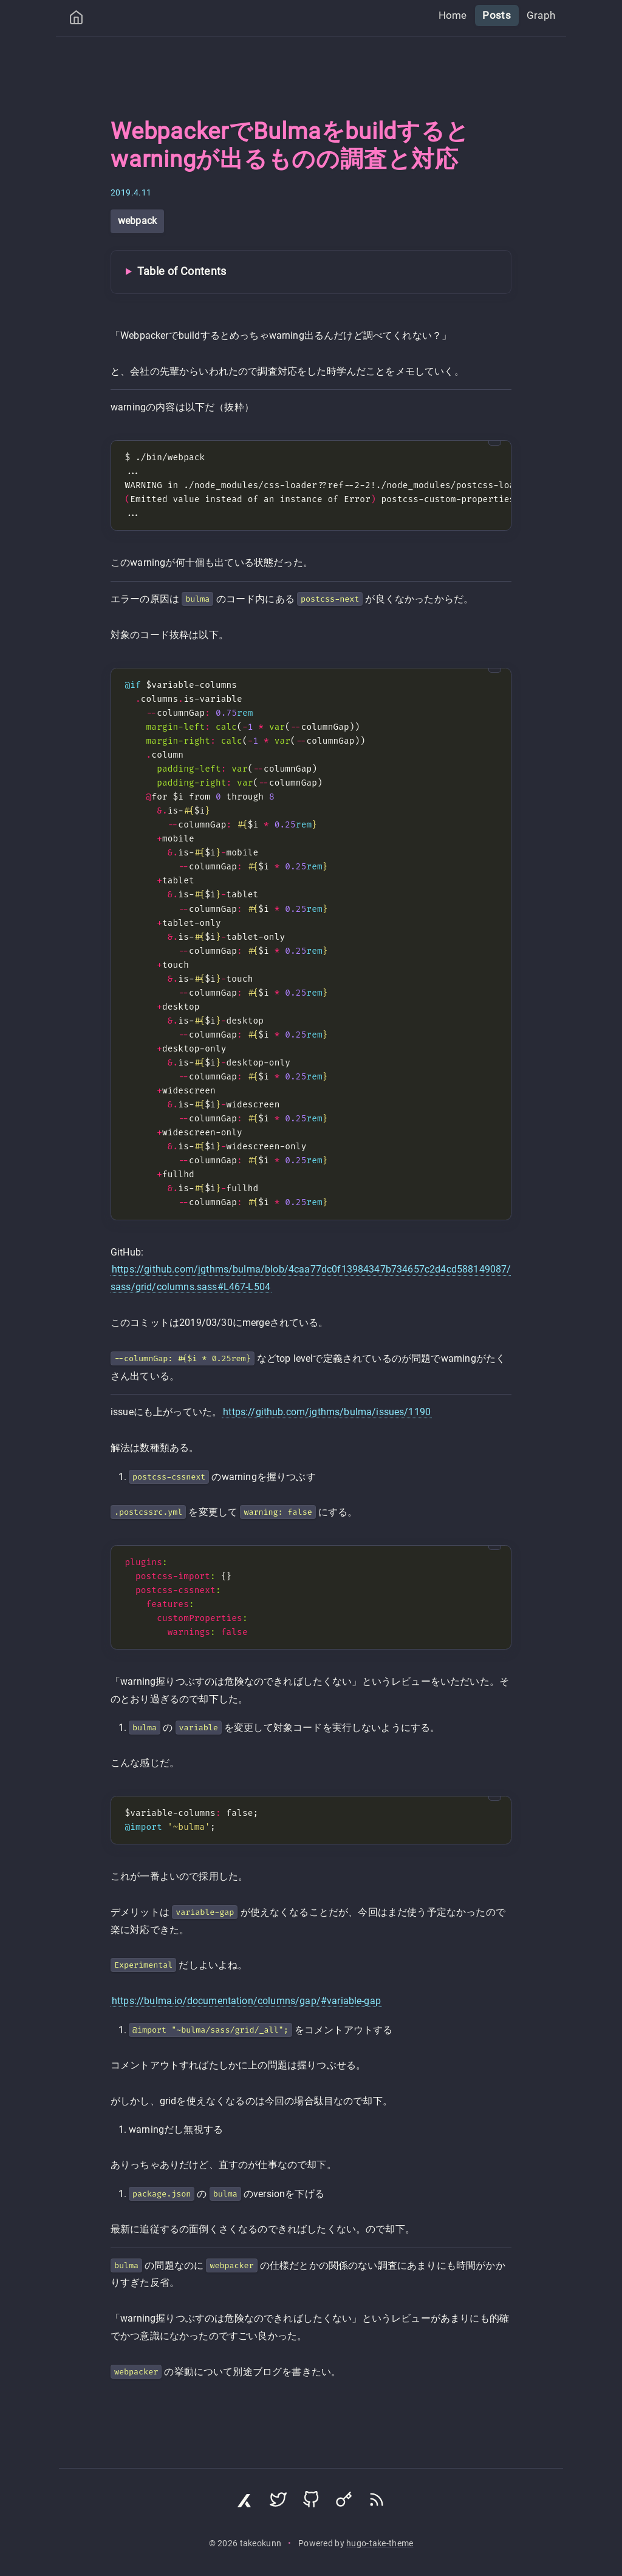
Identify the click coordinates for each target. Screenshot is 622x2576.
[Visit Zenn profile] (245, 2502)
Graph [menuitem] (542, 15)
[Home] (76, 20)
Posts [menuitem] (500, 15)
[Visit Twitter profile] (278, 2502)
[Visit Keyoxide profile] (343, 2502)
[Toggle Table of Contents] (311, 272)
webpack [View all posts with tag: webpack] (137, 220)
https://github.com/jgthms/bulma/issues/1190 (327, 1412)
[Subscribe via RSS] (376, 2502)
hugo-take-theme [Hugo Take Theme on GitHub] (379, 2543)
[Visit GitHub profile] (311, 2502)
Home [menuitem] (459, 15)
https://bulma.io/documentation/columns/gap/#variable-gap (246, 2001)
